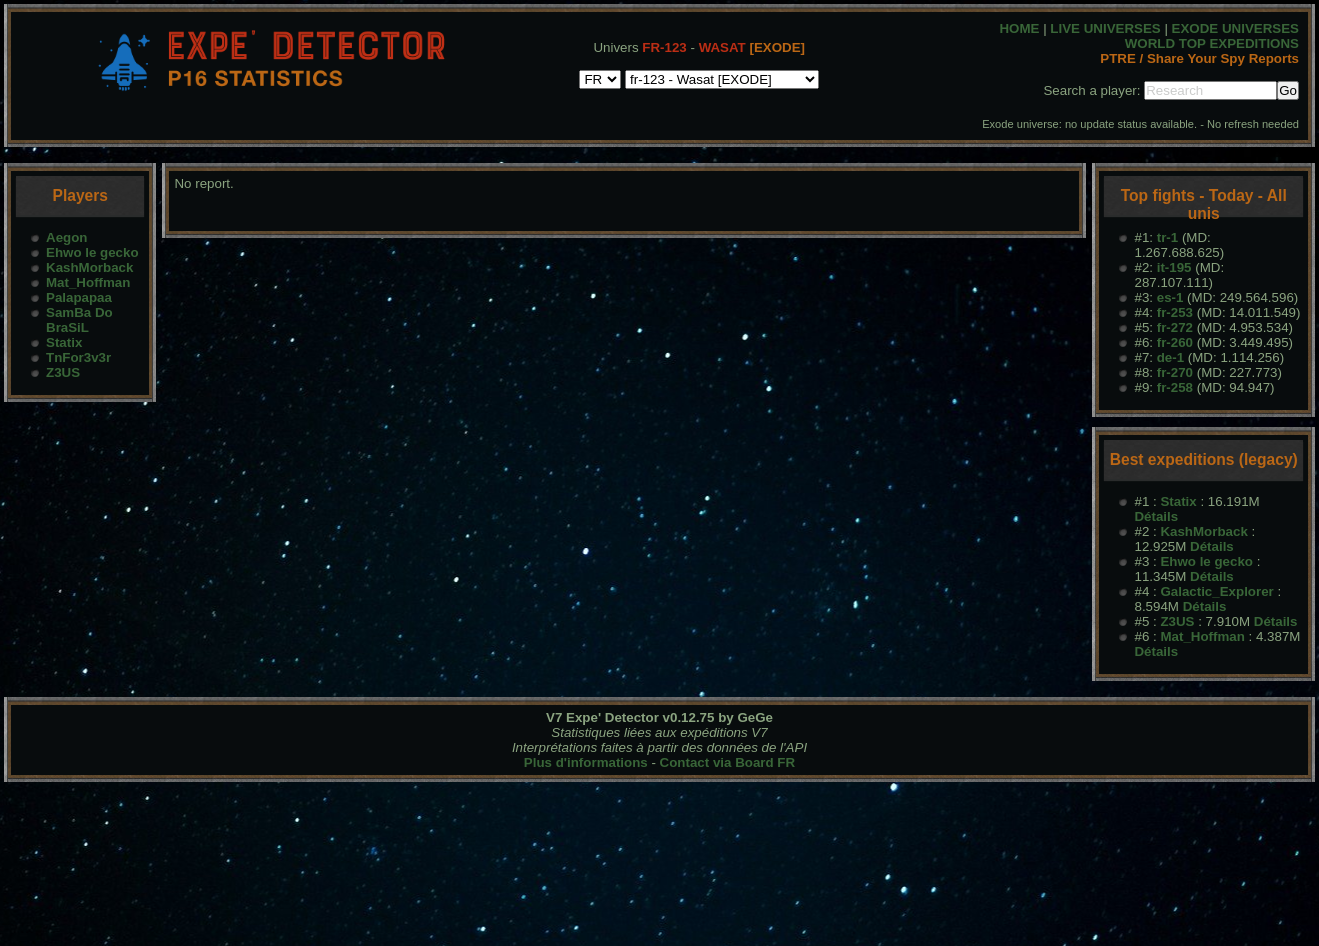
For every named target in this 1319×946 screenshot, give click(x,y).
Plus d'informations (586, 762)
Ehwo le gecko (92, 252)
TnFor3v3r (78, 357)
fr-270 (1175, 372)
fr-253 (1175, 312)
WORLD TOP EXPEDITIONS (1212, 43)
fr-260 (1175, 342)
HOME (1019, 28)
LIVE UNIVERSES (1105, 28)
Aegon (66, 237)
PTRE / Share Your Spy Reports (1199, 58)
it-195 (1174, 267)
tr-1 (1167, 237)
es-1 (1170, 297)
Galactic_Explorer (1216, 591)
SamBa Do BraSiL (79, 320)
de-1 (1170, 357)
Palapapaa (79, 297)
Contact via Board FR (728, 762)
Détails (1156, 516)
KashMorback (89, 267)
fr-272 (1175, 327)
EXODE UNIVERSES (1235, 28)
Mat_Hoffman (88, 282)
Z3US (63, 372)
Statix (64, 342)
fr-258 (1175, 387)
